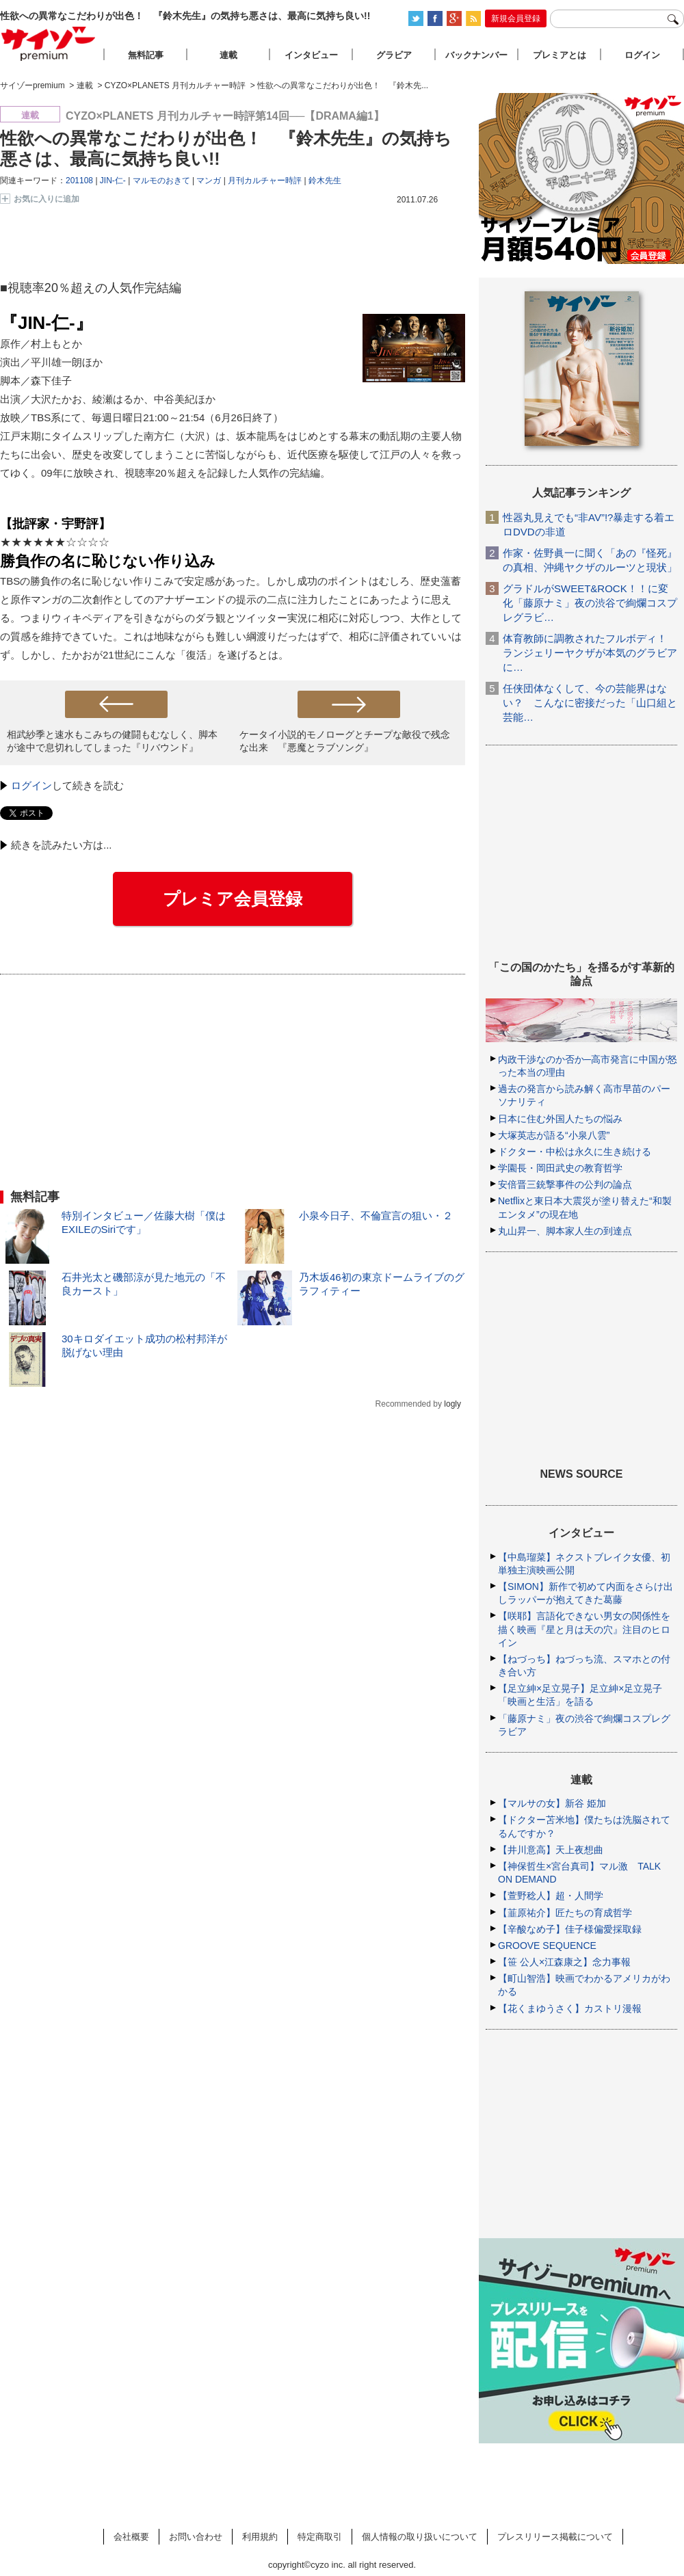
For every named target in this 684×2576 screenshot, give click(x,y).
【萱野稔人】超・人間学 (550, 1895)
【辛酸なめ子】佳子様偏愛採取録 (570, 1929)
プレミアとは (559, 55)
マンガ (208, 180)
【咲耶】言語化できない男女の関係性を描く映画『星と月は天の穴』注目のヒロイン (584, 1628)
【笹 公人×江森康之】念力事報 (564, 1961)
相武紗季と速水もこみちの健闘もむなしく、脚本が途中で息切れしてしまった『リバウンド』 (112, 741)
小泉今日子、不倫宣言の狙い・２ (376, 1215)
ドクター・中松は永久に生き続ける (574, 1151)
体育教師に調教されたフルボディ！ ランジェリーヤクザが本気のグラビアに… (590, 653)
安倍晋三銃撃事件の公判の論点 (565, 1184)
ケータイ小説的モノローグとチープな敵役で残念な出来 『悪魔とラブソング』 (344, 741)
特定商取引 (320, 2537)
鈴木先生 (324, 180)
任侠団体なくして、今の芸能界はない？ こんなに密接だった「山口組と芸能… (590, 702)
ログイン (31, 785)
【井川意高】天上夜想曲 (550, 1849)
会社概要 (131, 2537)
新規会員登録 (515, 18)
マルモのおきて (161, 180)
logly (452, 1404)
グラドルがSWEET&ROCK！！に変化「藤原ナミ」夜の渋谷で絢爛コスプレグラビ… (590, 603)
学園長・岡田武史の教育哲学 (560, 1168)
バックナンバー (476, 55)
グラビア (394, 55)
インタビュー (311, 55)
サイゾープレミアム (48, 43)
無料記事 (145, 55)
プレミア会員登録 (232, 898)
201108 (79, 180)
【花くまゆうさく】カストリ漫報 (570, 2008)
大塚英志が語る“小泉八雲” (553, 1135)
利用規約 (260, 2537)
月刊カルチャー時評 (265, 180)
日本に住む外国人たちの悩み (560, 1118)
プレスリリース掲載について (555, 2537)
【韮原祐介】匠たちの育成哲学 (565, 1912)
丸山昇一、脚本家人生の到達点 (565, 1230)
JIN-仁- (113, 180)
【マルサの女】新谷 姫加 (552, 1803)
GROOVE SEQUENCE (547, 1945)
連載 (228, 55)
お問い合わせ (195, 2537)
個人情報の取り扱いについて (419, 2537)
